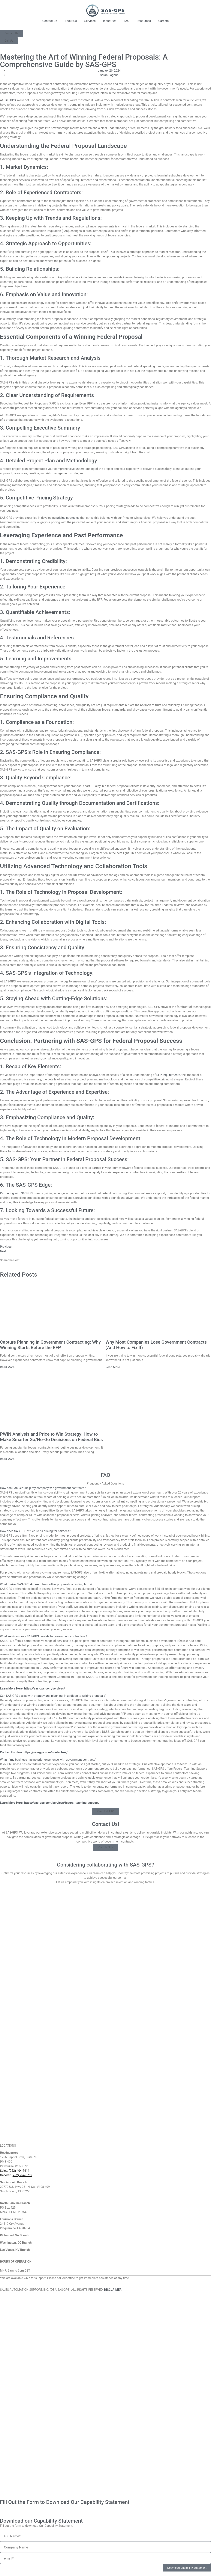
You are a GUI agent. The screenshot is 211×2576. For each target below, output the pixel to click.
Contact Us (49, 21)
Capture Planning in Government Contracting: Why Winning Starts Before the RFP (50, 1345)
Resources (144, 21)
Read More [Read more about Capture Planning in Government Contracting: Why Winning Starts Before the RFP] (7, 1367)
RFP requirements (168, 1075)
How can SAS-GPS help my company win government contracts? (43, 1488)
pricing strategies (67, 518)
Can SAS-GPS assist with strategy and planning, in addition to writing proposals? (53, 1696)
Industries (109, 21)
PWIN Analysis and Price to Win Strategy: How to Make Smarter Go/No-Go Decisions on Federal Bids (51, 1437)
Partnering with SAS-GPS (16, 1193)
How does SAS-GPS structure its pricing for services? (35, 1531)
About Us (71, 21)
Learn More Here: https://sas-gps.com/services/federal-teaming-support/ (49, 1803)
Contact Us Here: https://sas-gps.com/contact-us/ (34, 1752)
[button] (105, 1488)
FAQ (126, 21)
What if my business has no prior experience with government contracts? (48, 1759)
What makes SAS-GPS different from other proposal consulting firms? (46, 1584)
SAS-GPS (10, 100)
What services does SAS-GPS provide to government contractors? (43, 1636)
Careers (163, 21)
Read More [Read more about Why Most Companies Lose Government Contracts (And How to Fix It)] (113, 1367)
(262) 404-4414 (19, 2170)
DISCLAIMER (113, 2289)
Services (89, 21)
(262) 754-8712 (22, 2175)
